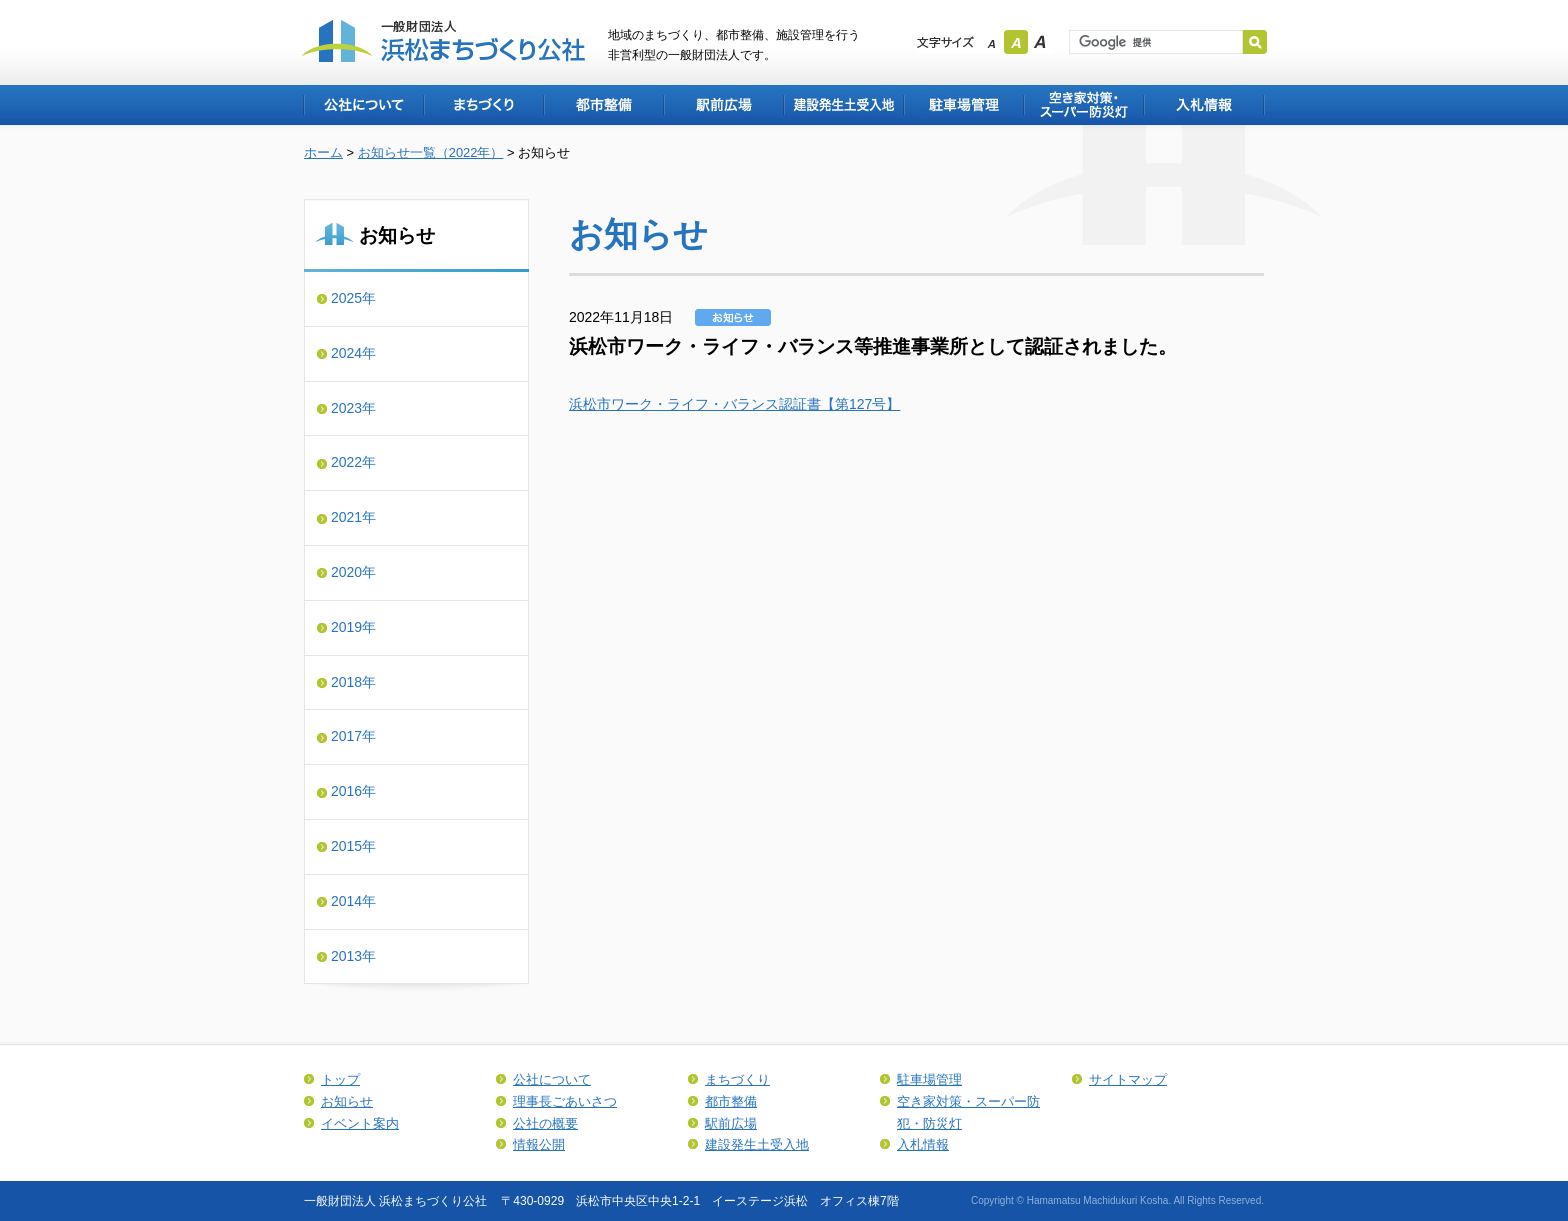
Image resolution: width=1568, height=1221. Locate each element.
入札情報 (1204, 105)
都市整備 (603, 105)
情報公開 (539, 1144)
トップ (340, 1079)
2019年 (353, 627)
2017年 (353, 736)
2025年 (353, 298)
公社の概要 (545, 1123)
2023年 (353, 408)
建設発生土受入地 (843, 105)
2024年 (353, 353)
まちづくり (483, 105)
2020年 (353, 572)
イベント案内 (360, 1123)
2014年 (353, 901)
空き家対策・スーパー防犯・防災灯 (1083, 105)
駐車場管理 (963, 105)
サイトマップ (1128, 1079)
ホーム (323, 152)
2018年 (353, 682)
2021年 (353, 517)
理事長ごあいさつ (565, 1101)
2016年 (353, 791)
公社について (363, 105)
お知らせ (347, 1101)
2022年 (353, 462)
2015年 (353, 846)
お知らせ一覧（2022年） (431, 152)
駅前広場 (723, 105)
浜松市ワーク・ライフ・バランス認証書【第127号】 (734, 404)
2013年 (353, 956)
